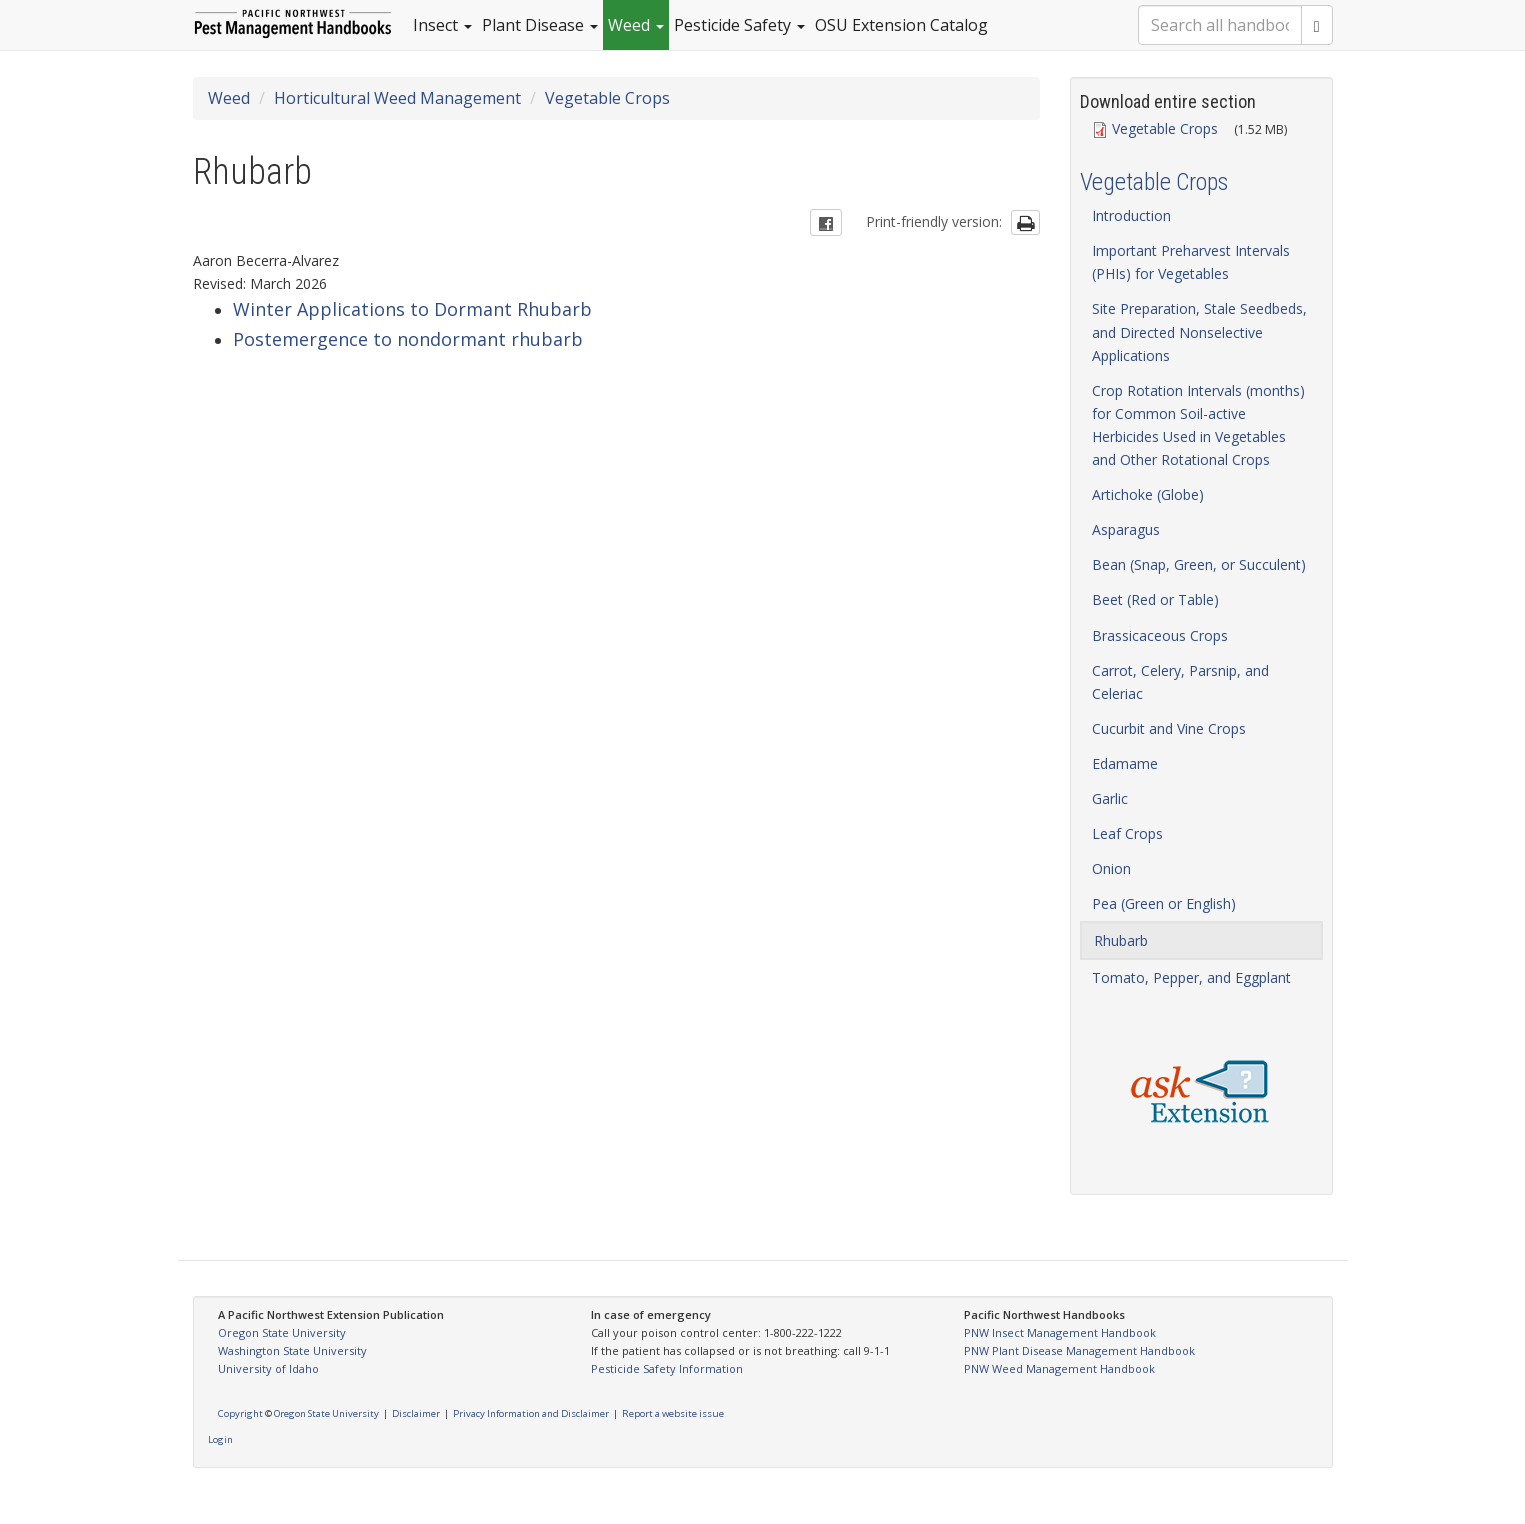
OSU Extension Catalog (901, 25)
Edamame (1125, 763)
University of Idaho (268, 1368)
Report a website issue (673, 1413)
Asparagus (1126, 529)
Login (220, 1439)
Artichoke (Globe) (1148, 494)
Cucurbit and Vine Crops (1169, 728)
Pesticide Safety (739, 25)
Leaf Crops (1127, 833)
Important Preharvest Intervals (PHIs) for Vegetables (1191, 262)
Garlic (1110, 798)
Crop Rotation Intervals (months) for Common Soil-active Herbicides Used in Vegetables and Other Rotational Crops (1198, 425)
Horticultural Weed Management (397, 98)
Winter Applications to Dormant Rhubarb (412, 309)
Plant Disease (540, 25)
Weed (636, 25)
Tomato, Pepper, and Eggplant (1191, 977)
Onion (1111, 868)
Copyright (240, 1413)
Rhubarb (1121, 940)
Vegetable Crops (607, 98)
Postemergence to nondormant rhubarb (408, 339)
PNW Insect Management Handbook (1060, 1332)
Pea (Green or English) (1164, 903)
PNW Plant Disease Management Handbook (1079, 1350)
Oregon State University (282, 1332)
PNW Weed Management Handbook (1059, 1368)
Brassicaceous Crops (1160, 635)
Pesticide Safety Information (667, 1368)
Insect (442, 25)
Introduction (1131, 215)
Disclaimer (416, 1413)
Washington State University (292, 1350)
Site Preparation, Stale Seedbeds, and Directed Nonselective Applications (1199, 331)
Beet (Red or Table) (1155, 599)
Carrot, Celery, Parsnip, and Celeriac (1180, 682)
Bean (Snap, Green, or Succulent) (1199, 564)
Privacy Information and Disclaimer (531, 1413)
